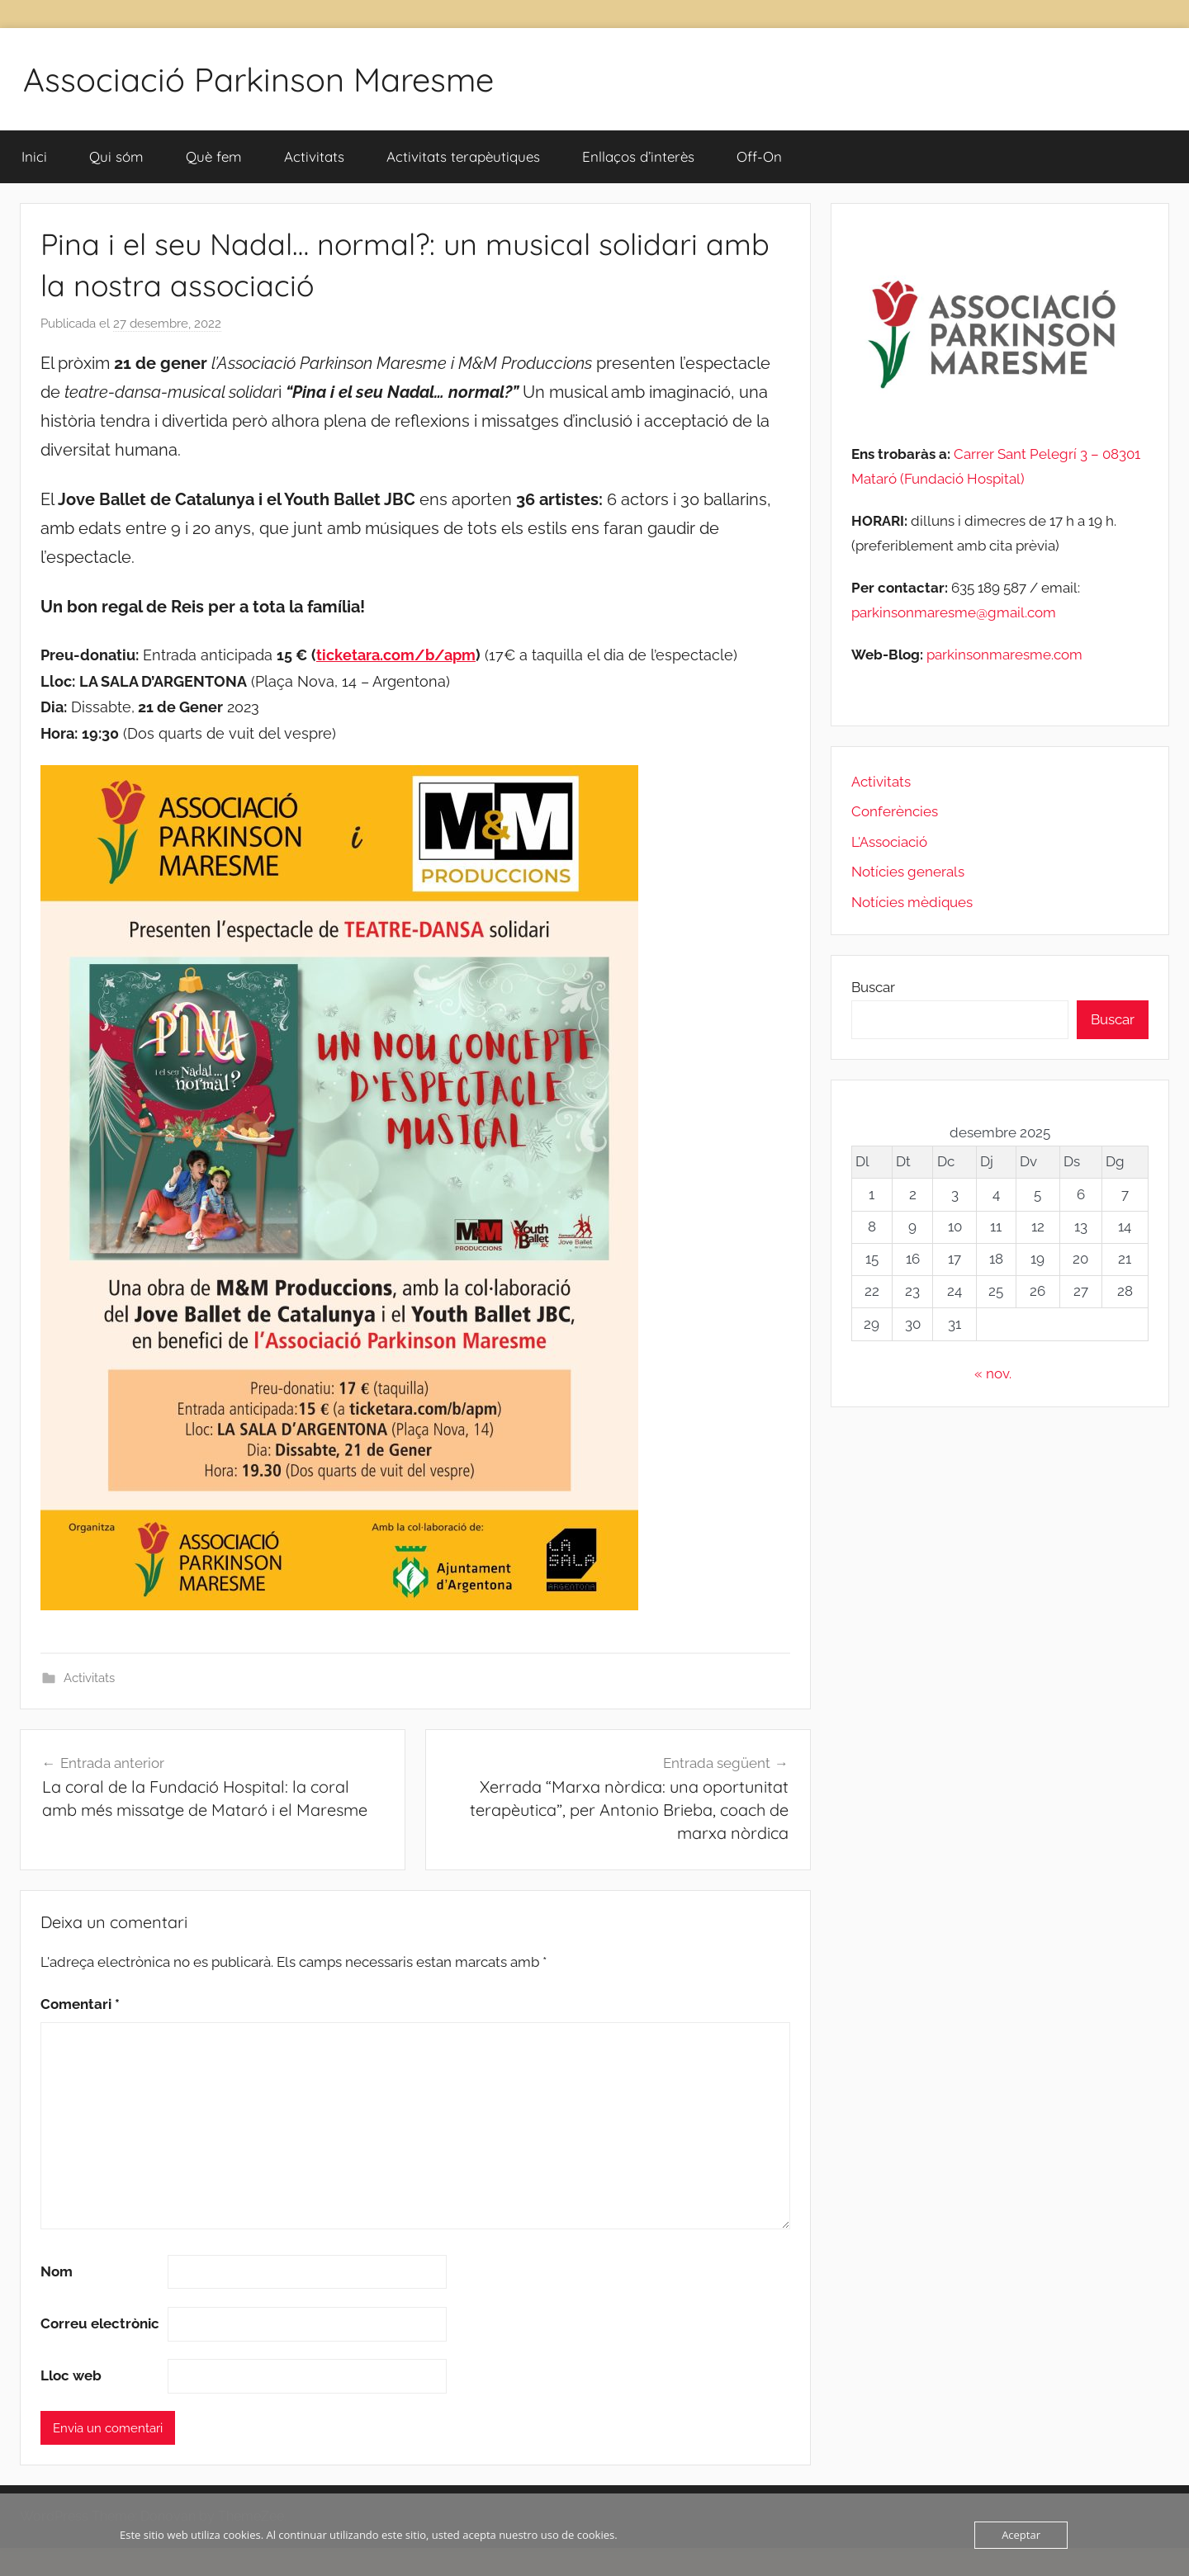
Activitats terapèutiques (463, 156)
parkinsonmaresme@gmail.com (953, 612)
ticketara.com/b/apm (396, 655)
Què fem (214, 156)
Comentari (80, 2004)
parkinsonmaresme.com (1002, 654)
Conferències (894, 811)
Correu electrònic (99, 2323)
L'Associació (889, 842)
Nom (56, 2271)
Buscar (873, 987)
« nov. (992, 1373)
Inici (34, 156)
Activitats (314, 156)
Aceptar (1021, 2534)
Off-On (759, 156)
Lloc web (71, 2375)
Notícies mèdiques (912, 902)
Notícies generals (907, 871)
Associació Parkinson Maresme (258, 79)
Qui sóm (116, 156)
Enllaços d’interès (638, 156)
